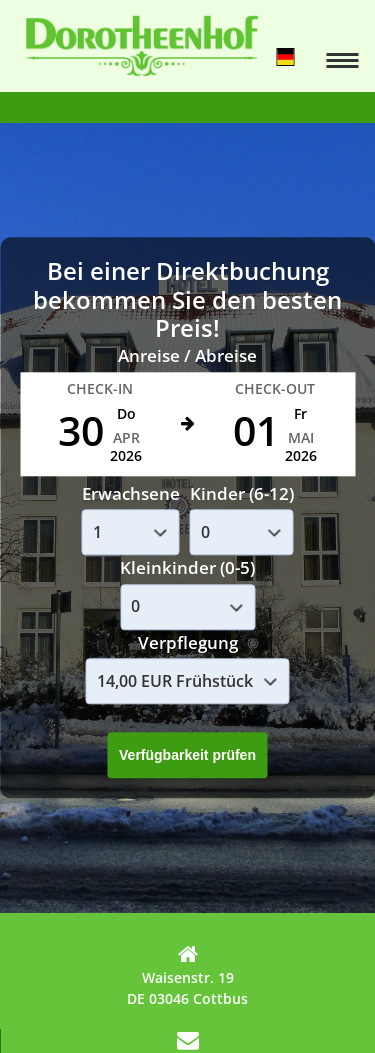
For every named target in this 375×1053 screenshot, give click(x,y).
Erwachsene (131, 493)
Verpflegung (188, 642)
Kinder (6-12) (242, 493)
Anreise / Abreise (187, 356)
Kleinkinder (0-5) (187, 568)
